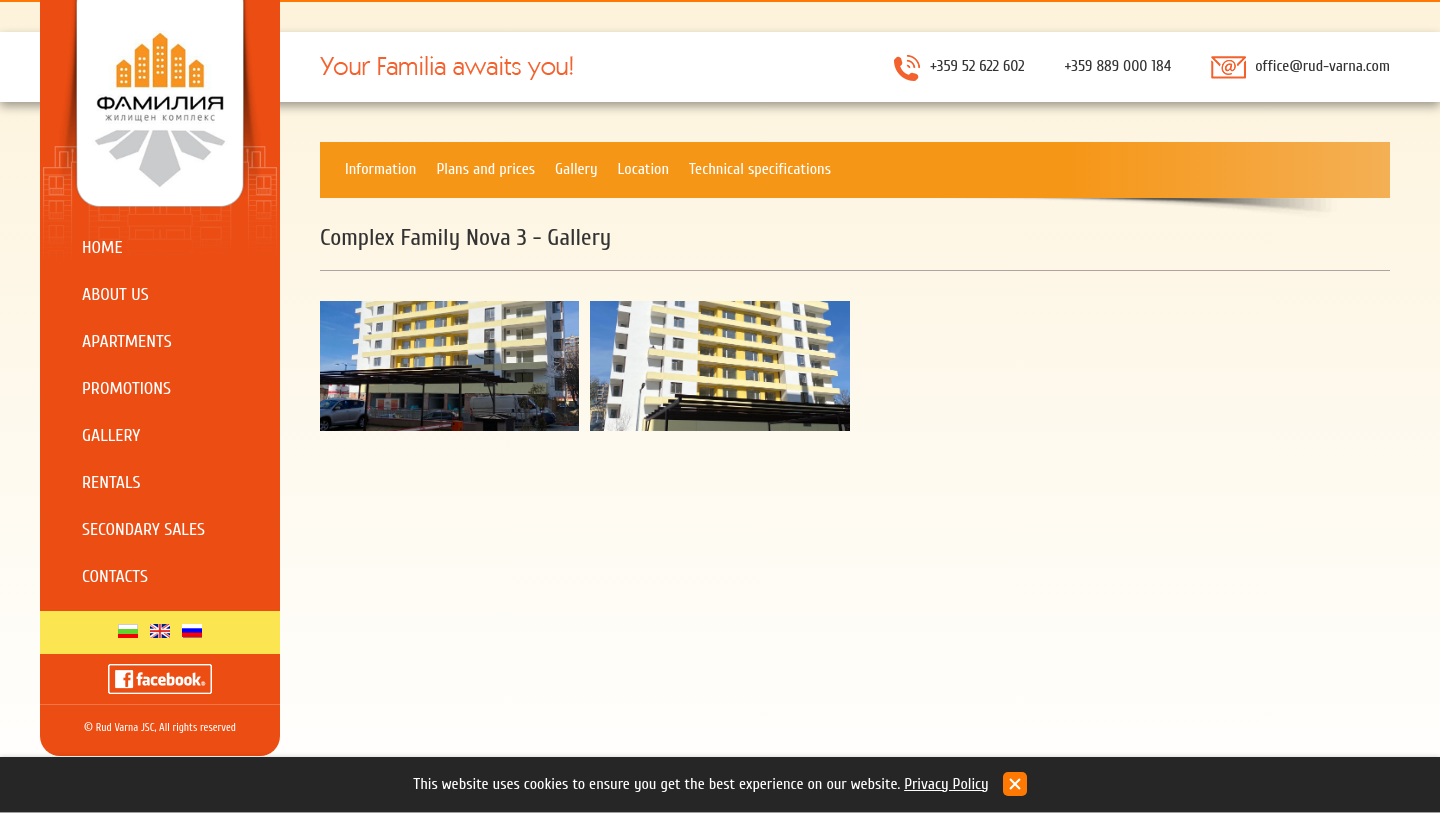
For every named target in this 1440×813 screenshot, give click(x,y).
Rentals (111, 482)
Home (102, 247)
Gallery (111, 435)
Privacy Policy (946, 784)
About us (115, 294)
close (1015, 784)
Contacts (115, 576)
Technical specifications (760, 169)
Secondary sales (143, 529)
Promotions (126, 388)
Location (643, 169)
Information (380, 169)
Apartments (127, 341)
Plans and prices (485, 169)
